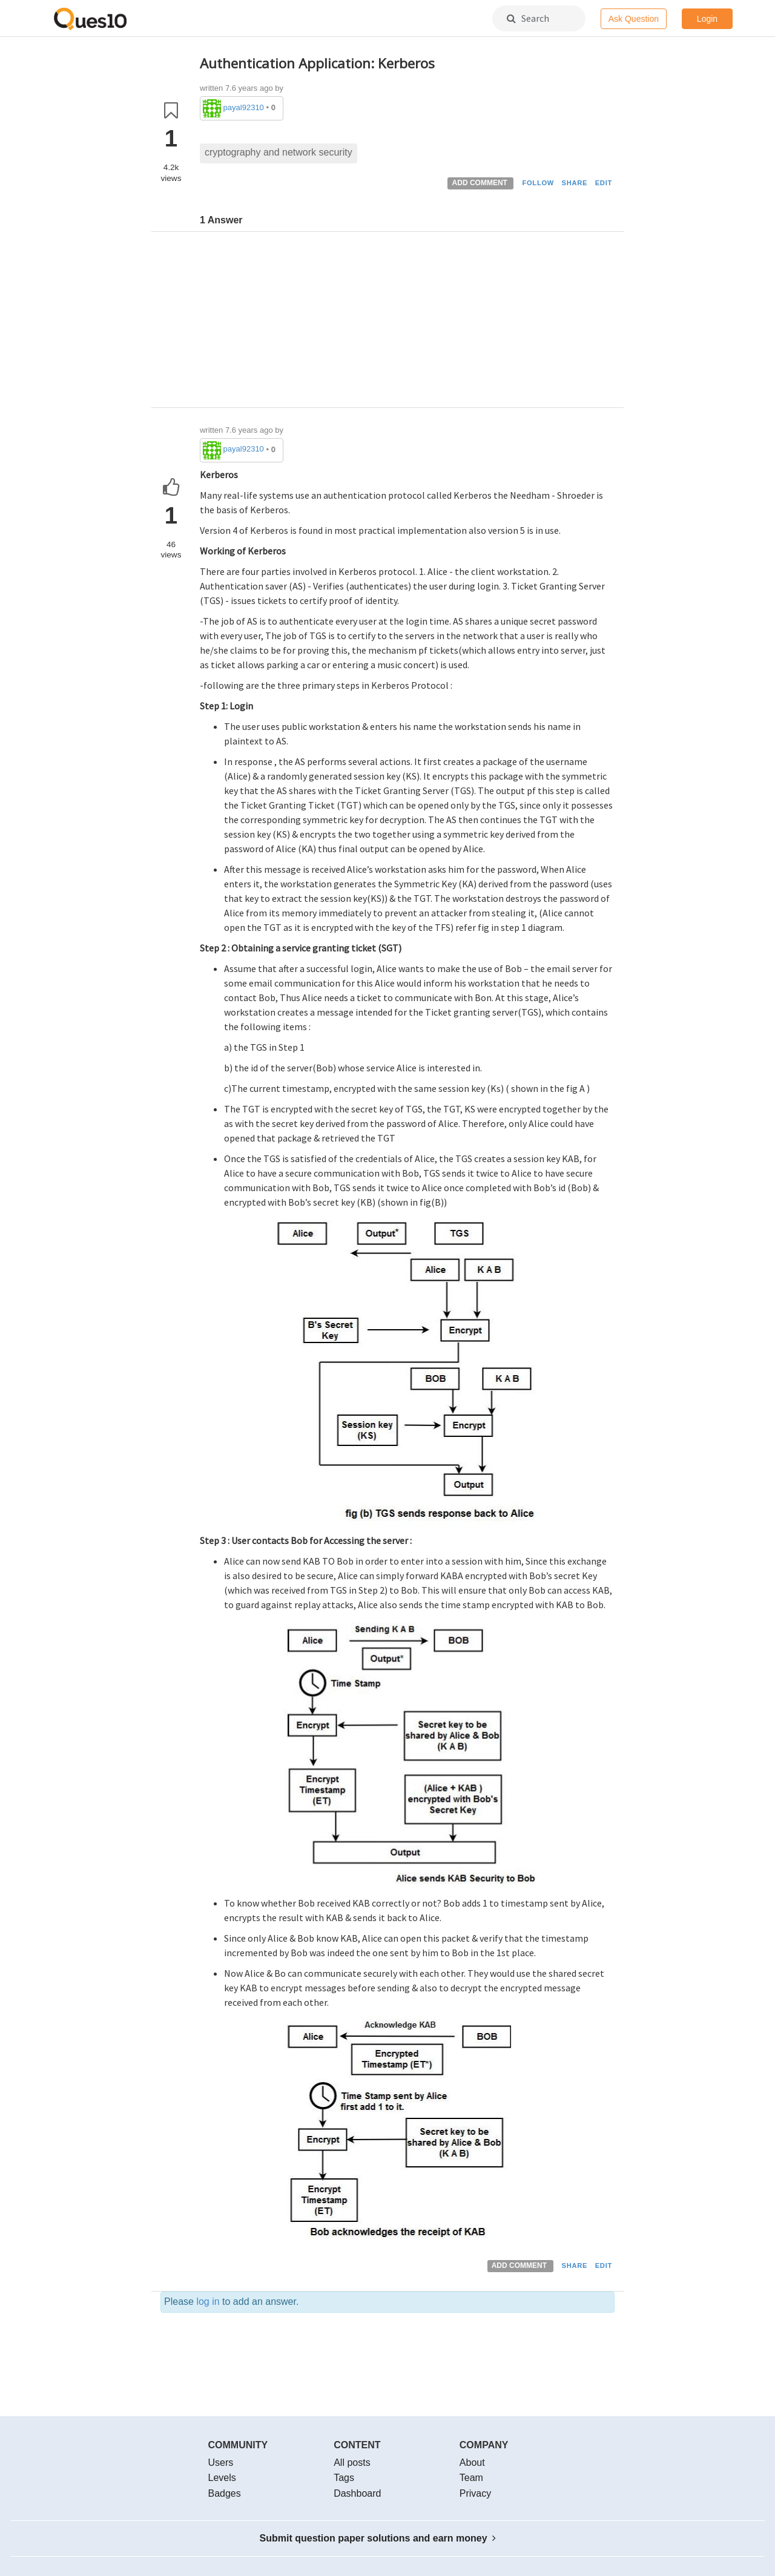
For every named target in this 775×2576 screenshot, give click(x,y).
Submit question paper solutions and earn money (378, 2538)
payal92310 (243, 107)
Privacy (475, 2493)
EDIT (603, 182)
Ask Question (633, 19)
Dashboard (357, 2493)
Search (528, 18)
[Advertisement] (407, 322)
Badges (224, 2493)
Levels (222, 2477)
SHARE (575, 182)
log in (207, 2301)
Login (707, 19)
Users (221, 2462)
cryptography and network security (278, 152)
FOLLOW (538, 182)
